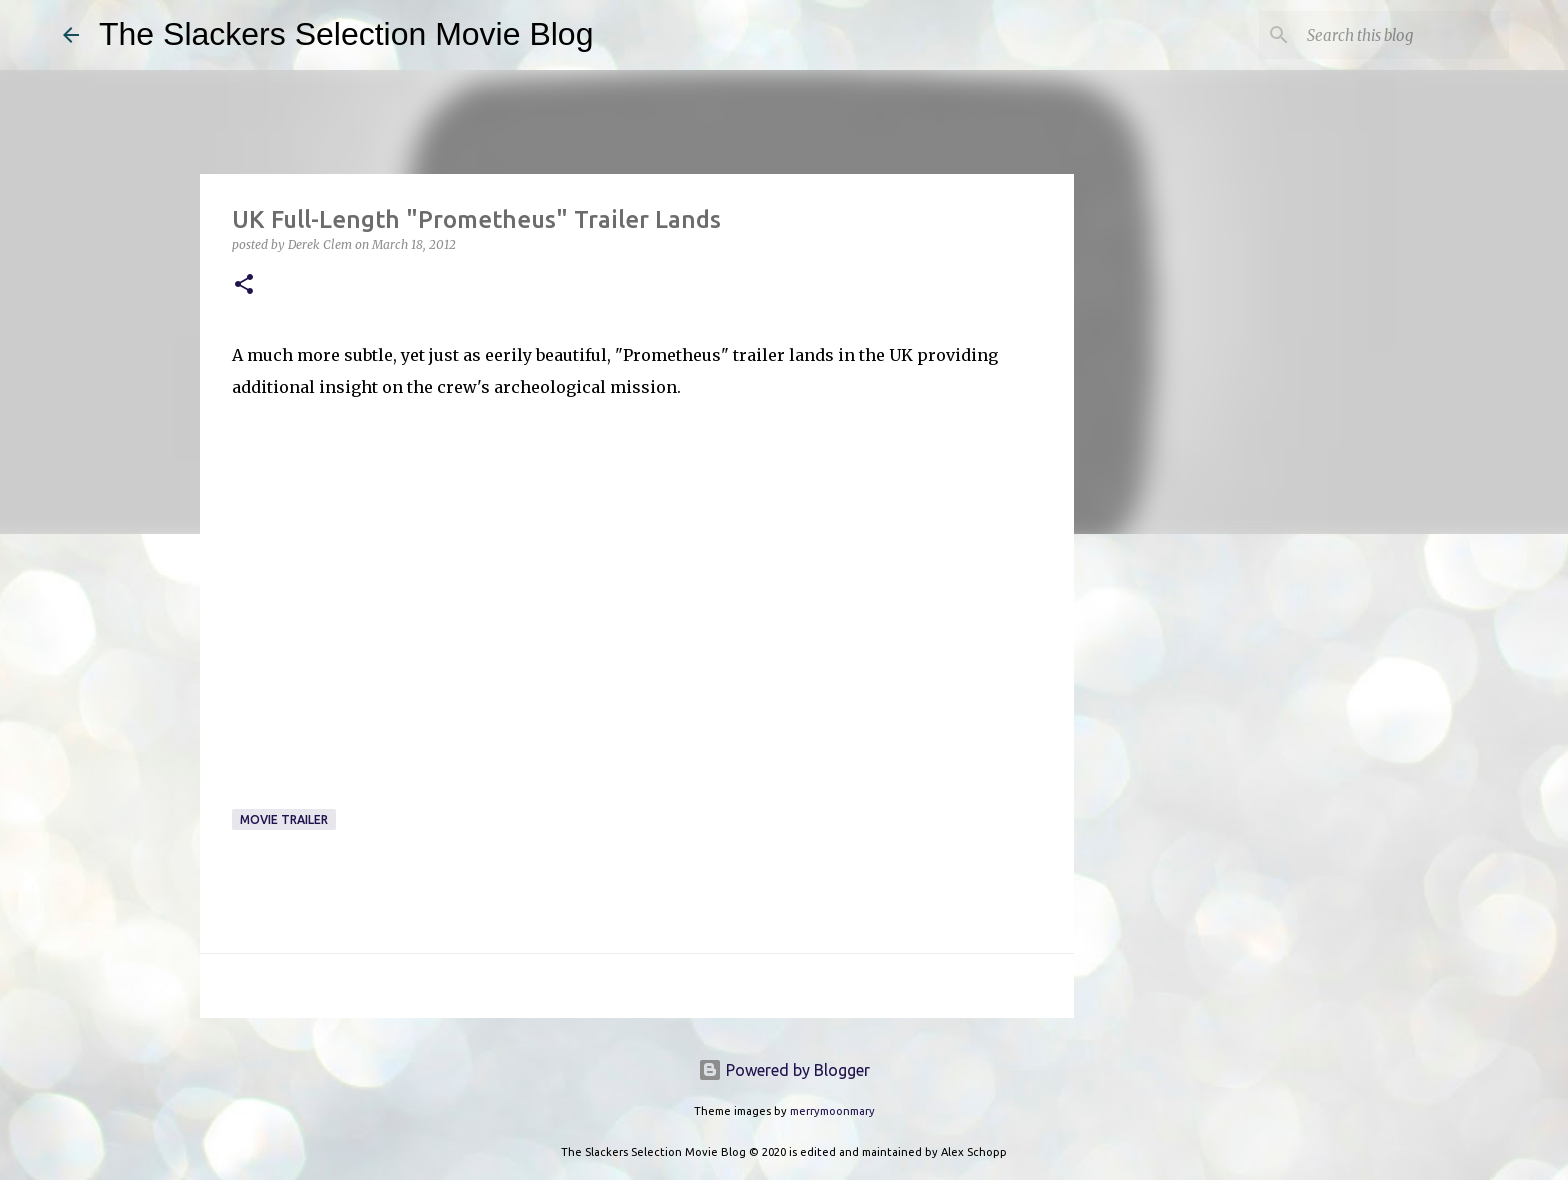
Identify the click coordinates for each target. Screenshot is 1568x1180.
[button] (244, 285)
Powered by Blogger (784, 1070)
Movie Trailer (284, 819)
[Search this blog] (1404, 35)
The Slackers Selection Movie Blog (346, 34)
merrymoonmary (832, 1111)
